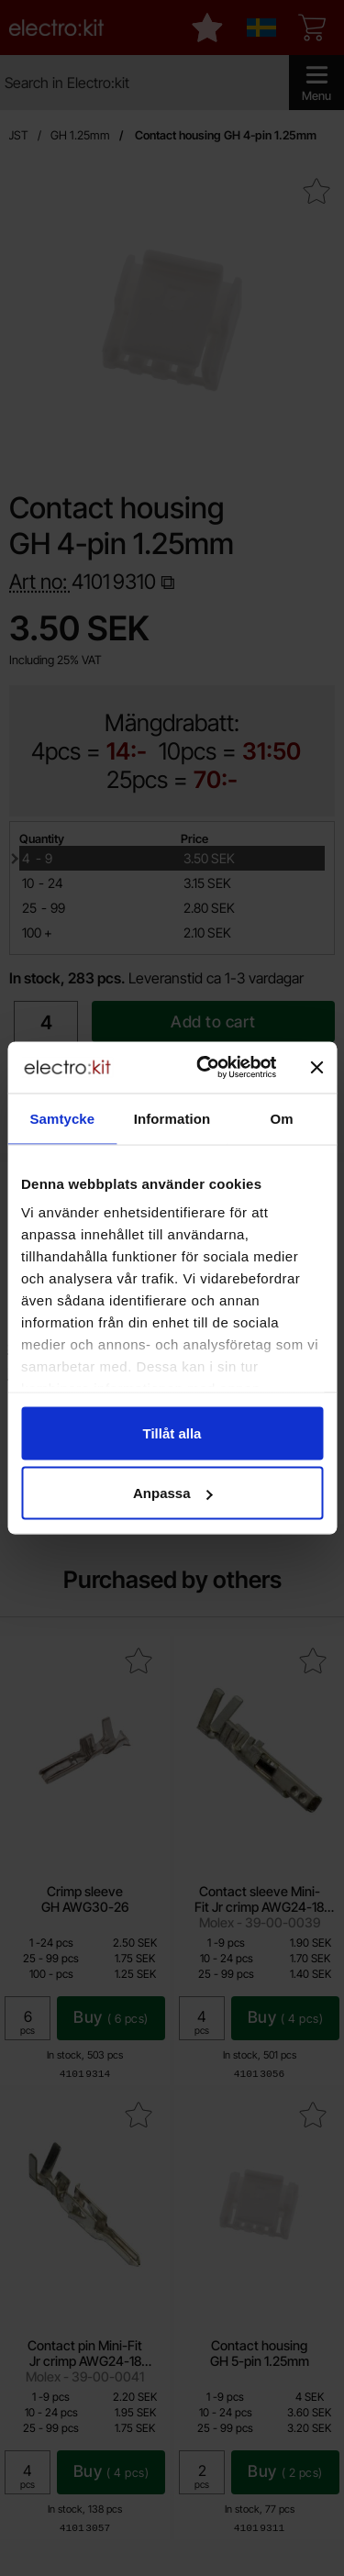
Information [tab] (172, 1118)
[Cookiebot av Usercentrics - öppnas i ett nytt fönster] (205, 1068)
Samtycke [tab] (61, 1118)
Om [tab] (282, 1118)
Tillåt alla (172, 1432)
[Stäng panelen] (316, 1066)
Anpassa (173, 1493)
